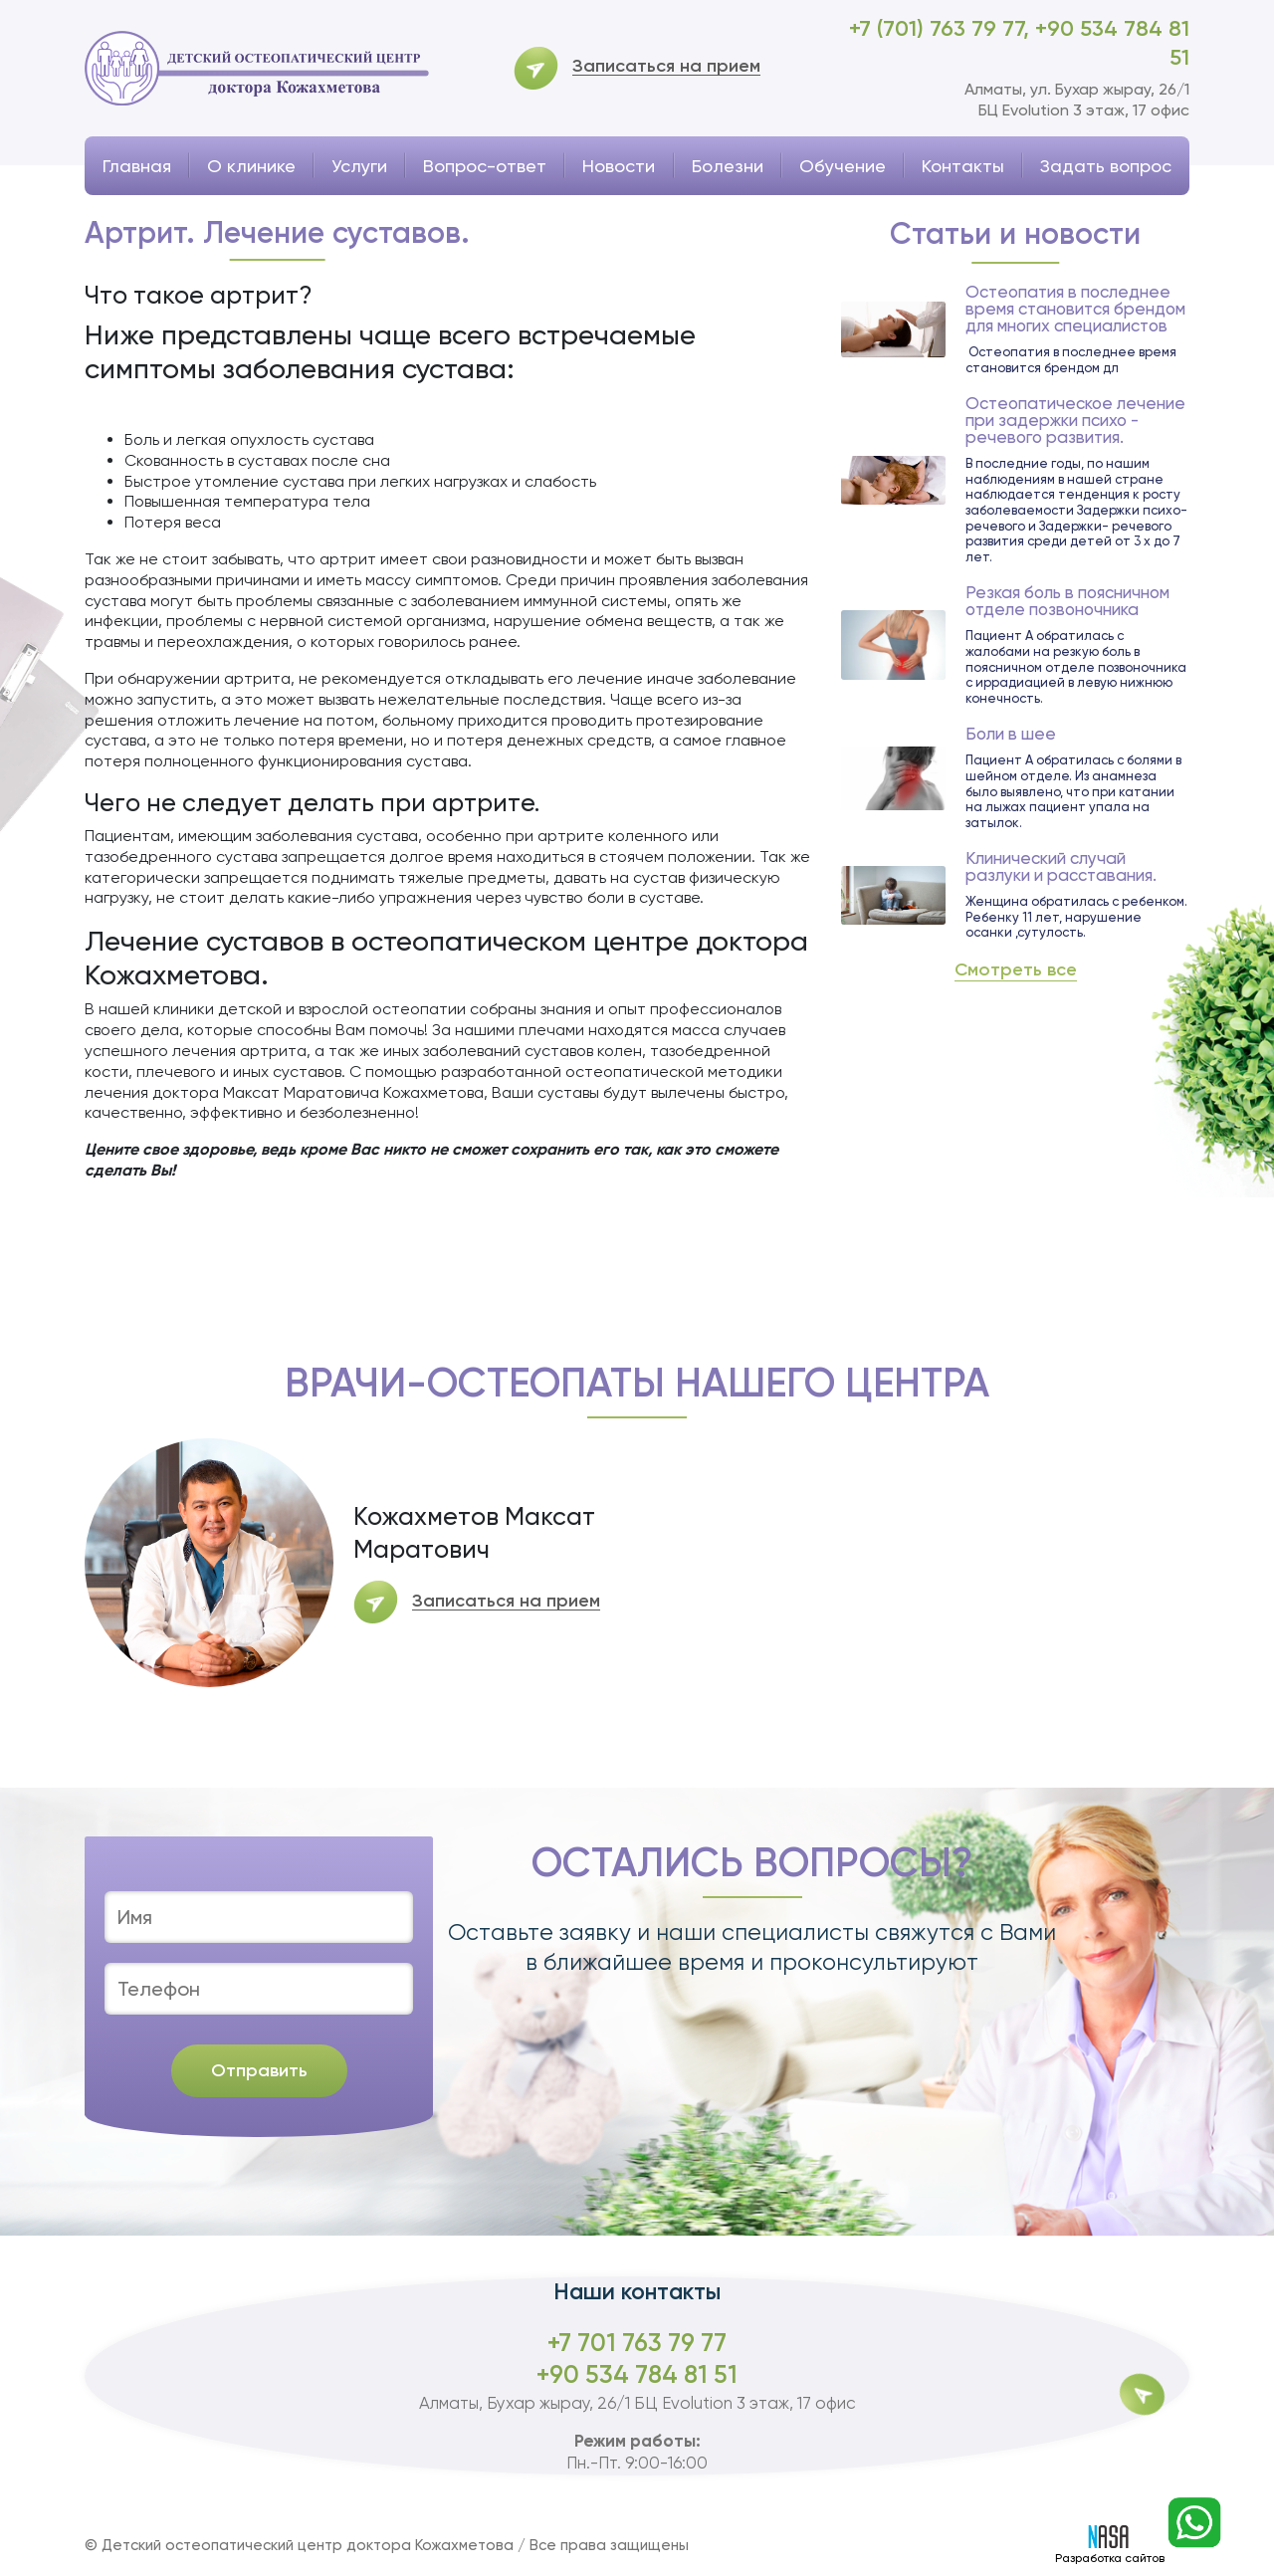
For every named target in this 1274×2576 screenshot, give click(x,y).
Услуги (359, 165)
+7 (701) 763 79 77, (942, 28)
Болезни (727, 165)
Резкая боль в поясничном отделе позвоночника (1067, 601)
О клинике (251, 165)
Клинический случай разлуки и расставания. (1061, 867)
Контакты (963, 165)
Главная (137, 165)
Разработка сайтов (1110, 2545)
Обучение (842, 165)
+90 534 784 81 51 (637, 2374)
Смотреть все (1016, 970)
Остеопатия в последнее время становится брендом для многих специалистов (1075, 309)
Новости (618, 165)
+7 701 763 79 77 (637, 2342)
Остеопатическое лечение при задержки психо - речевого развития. (1075, 420)
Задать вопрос (1105, 165)
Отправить (259, 2070)
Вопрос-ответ (484, 165)
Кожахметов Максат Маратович (474, 1533)
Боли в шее (1010, 734)
